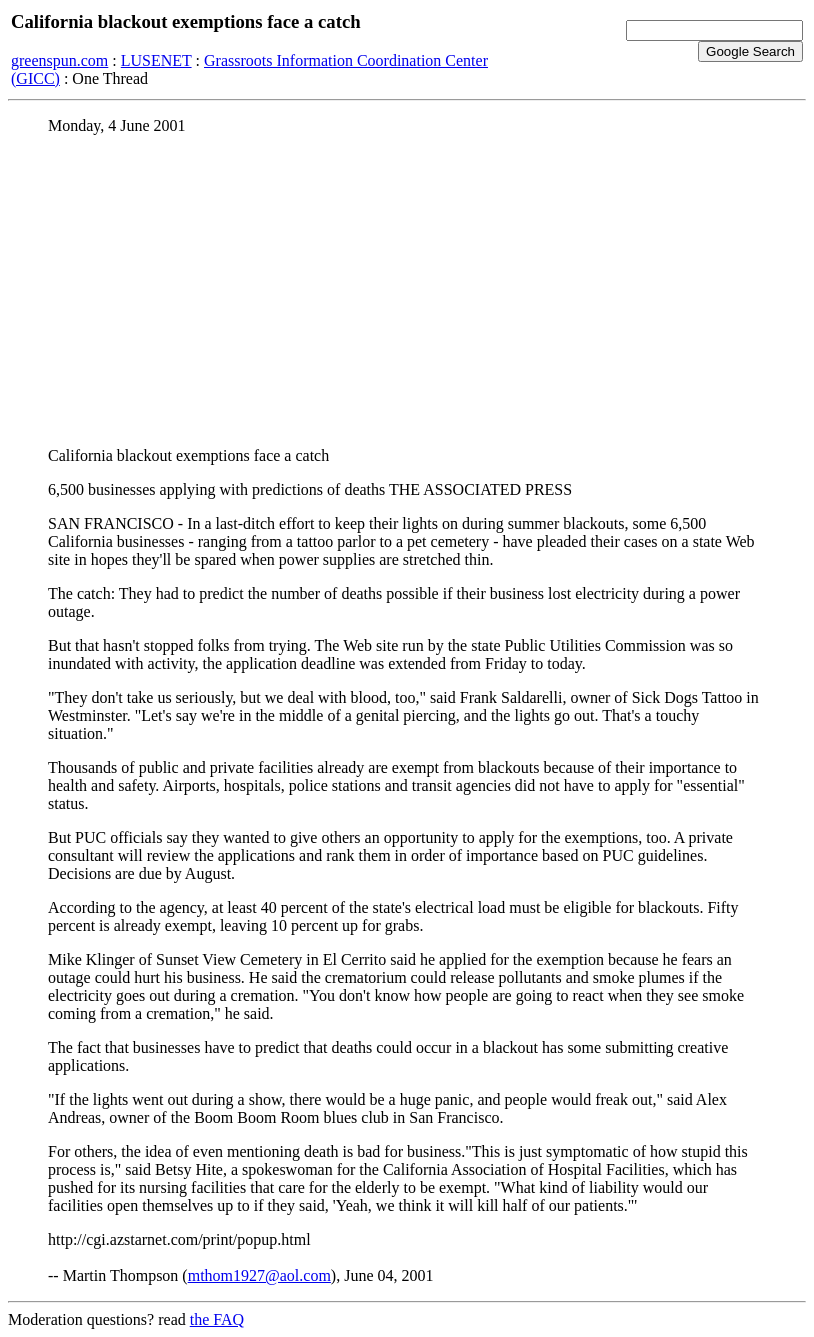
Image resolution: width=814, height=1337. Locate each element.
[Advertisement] (407, 291)
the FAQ (217, 1319)
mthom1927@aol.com (259, 1275)
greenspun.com (59, 60)
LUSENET (156, 60)
